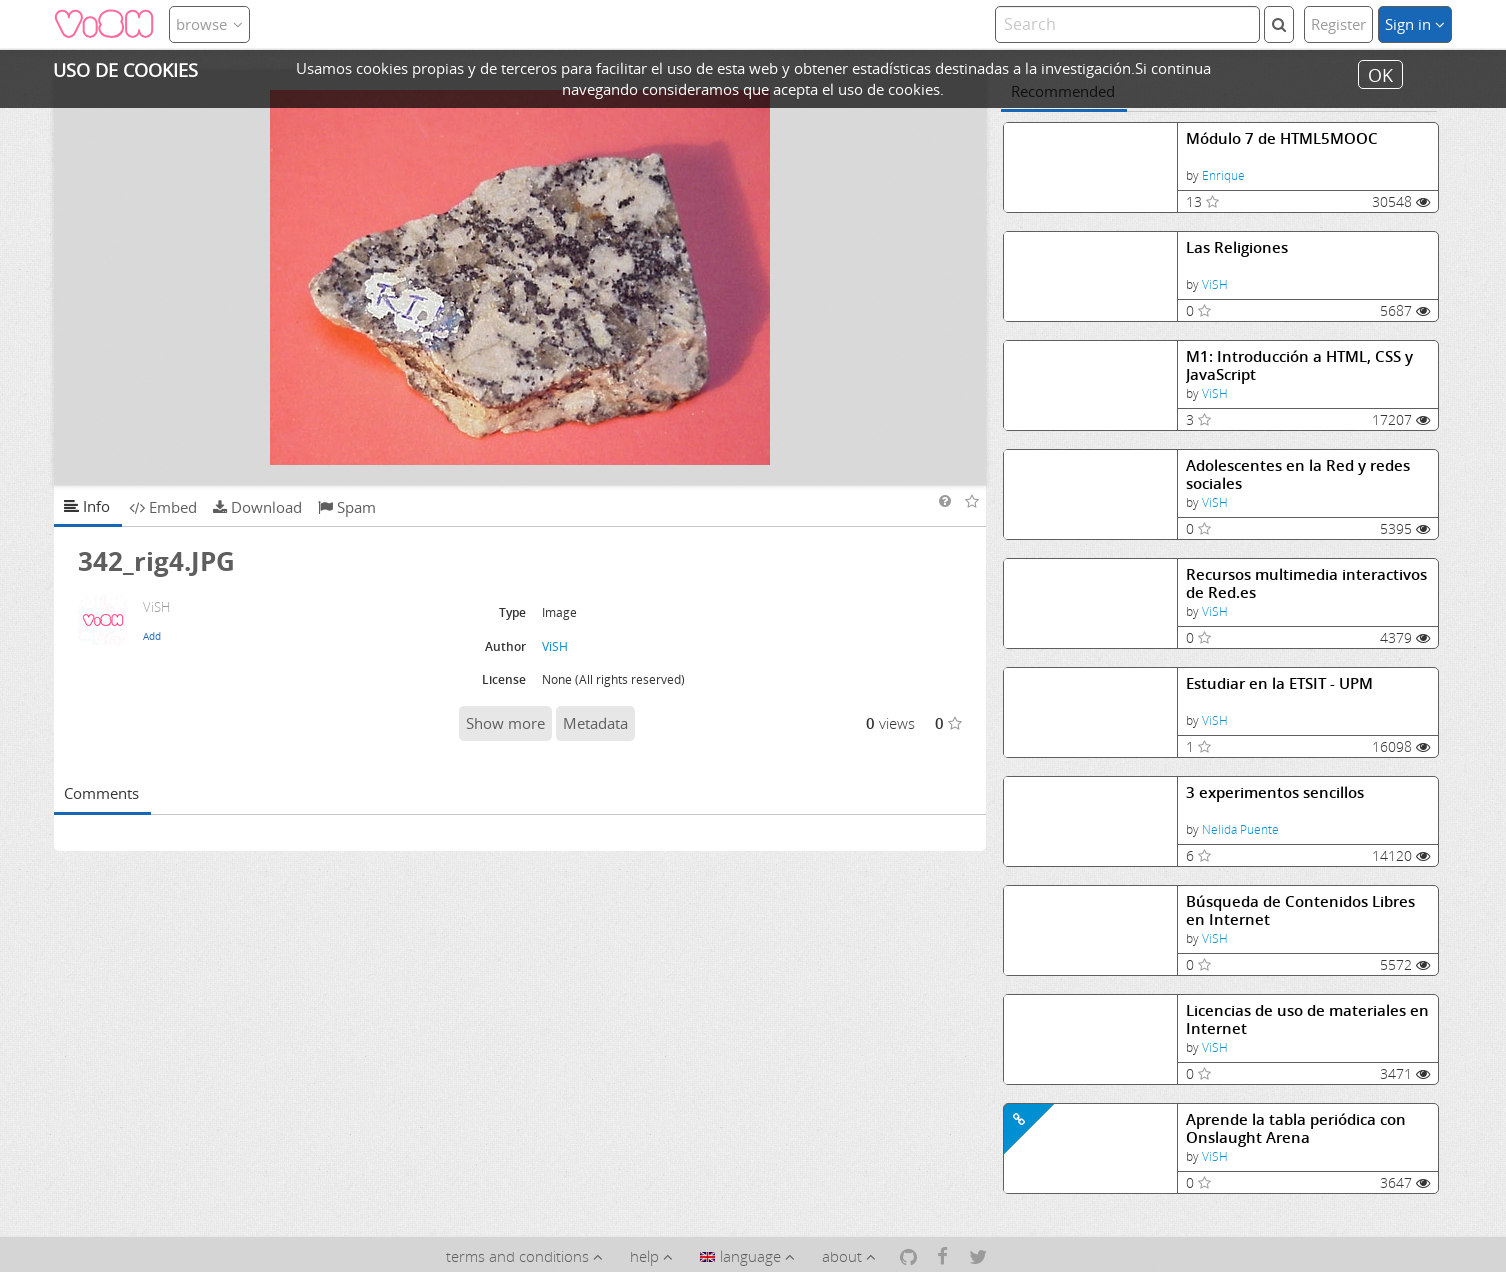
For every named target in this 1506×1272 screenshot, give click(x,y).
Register (1338, 24)
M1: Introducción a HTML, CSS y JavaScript (1299, 365)
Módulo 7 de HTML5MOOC (1282, 138)
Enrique (1223, 175)
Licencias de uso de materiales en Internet (1307, 1019)
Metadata (595, 723)
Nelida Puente (1240, 829)
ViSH (1215, 284)
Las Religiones (1237, 247)
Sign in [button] (1415, 24)
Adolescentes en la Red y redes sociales (1298, 474)
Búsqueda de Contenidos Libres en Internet (1300, 910)
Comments (101, 793)
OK (1380, 74)
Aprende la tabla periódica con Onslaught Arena (1296, 1128)
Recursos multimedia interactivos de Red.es (1306, 583)
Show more (505, 723)
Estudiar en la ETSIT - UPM (1279, 683)
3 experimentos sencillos (1275, 792)
